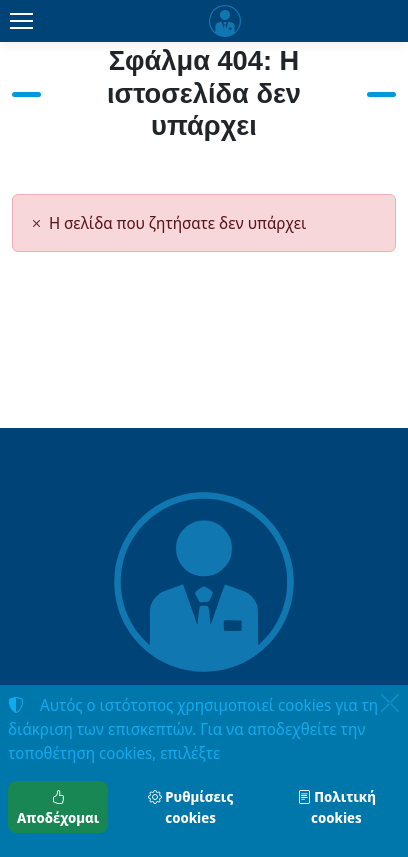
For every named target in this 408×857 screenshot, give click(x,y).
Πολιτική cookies (336, 807)
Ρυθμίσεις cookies (190, 807)
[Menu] (21, 21)
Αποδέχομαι (58, 807)
